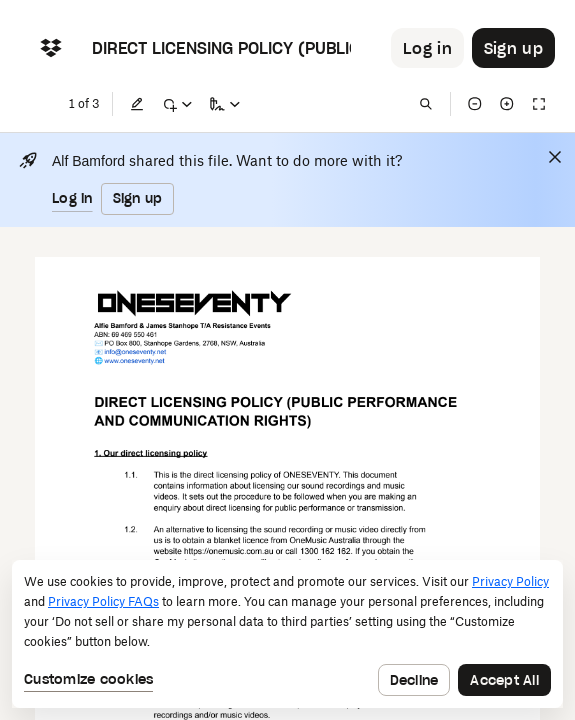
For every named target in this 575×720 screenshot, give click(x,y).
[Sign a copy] (225, 104)
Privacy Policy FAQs (103, 601)
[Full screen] (539, 104)
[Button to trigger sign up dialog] (513, 48)
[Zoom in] (507, 104)
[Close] (555, 157)
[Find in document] (426, 104)
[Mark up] (177, 104)
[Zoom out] (475, 104)
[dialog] (287, 634)
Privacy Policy (510, 581)
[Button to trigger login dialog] (427, 48)
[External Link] (107, 353)
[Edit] (137, 104)
